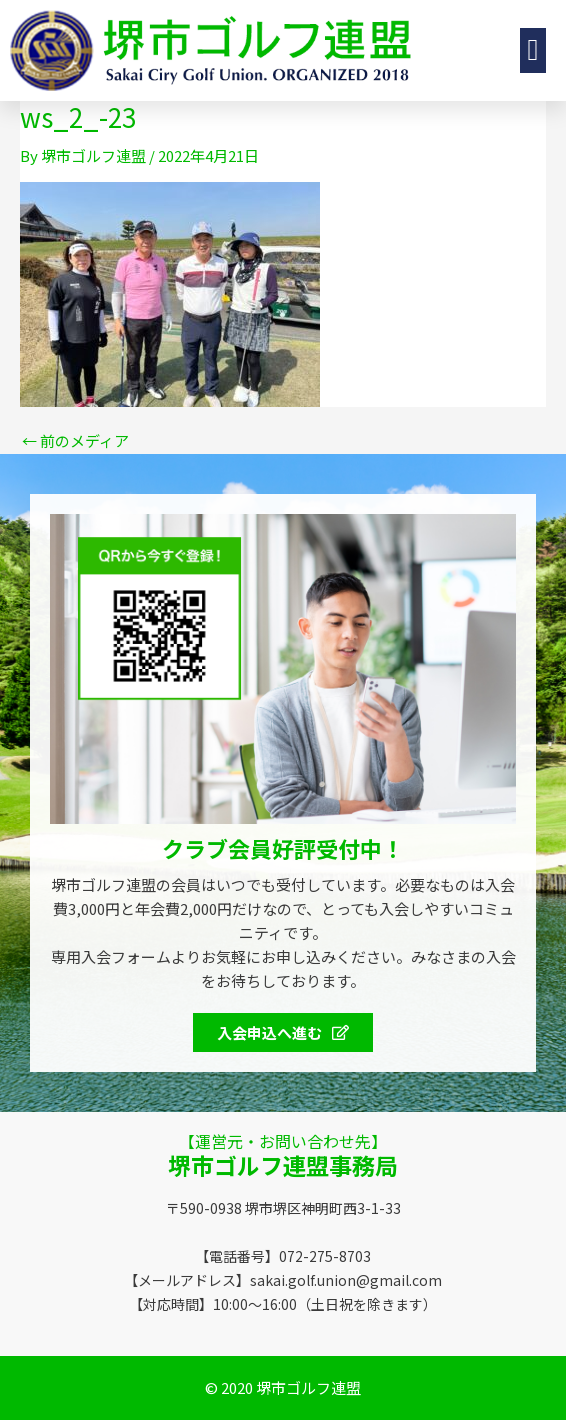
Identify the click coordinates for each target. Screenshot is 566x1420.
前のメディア (75, 440)
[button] (533, 50)
